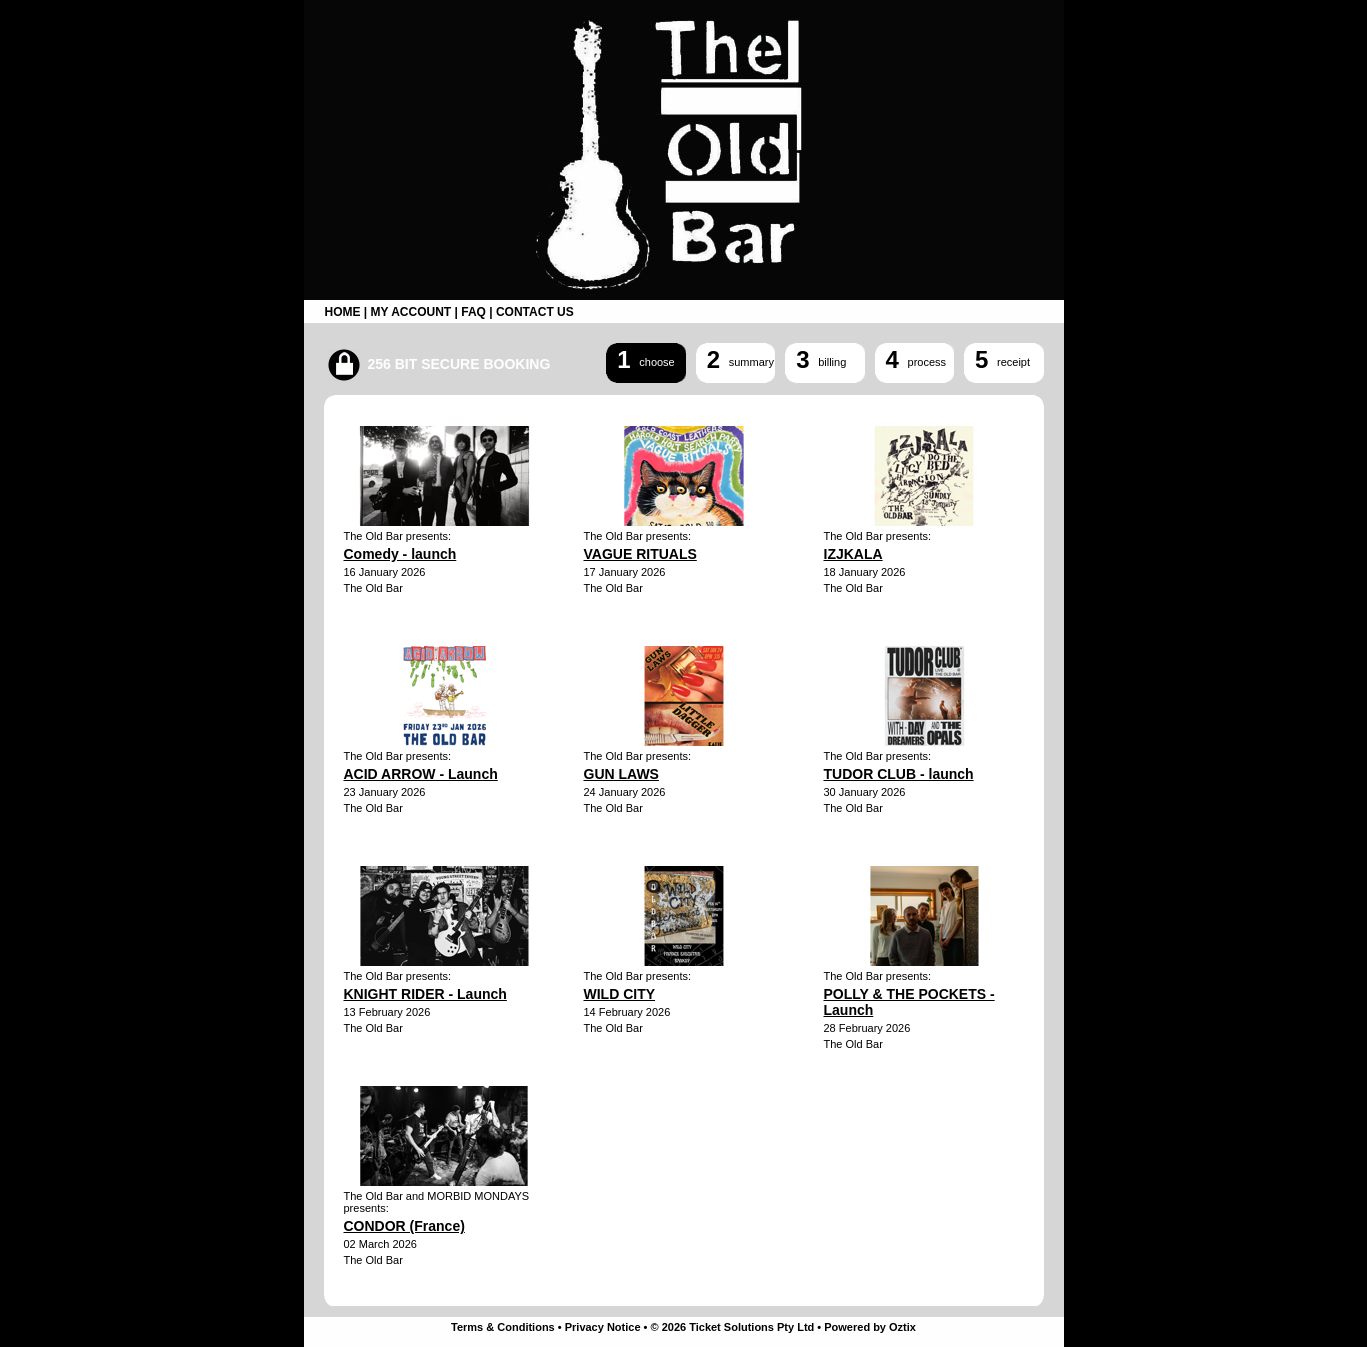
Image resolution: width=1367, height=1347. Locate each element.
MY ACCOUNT (411, 312)
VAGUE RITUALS (640, 554)
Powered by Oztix (870, 1327)
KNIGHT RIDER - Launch (425, 994)
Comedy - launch (400, 554)
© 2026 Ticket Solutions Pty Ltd (733, 1327)
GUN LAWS (621, 774)
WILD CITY (620, 994)
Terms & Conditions (503, 1327)
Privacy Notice (603, 1327)
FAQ (473, 312)
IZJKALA (853, 554)
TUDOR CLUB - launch (899, 774)
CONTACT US (535, 312)
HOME (343, 312)
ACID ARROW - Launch (421, 774)
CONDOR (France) (404, 1226)
